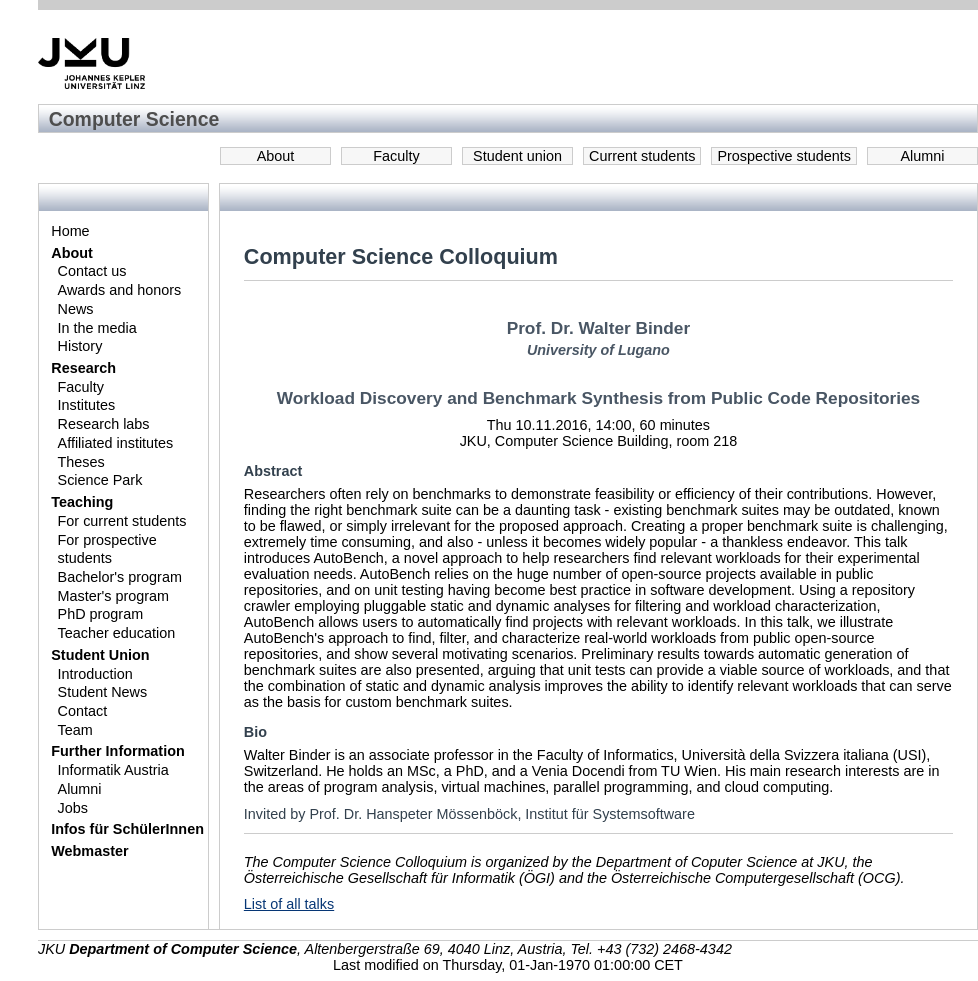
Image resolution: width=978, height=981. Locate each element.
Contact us (92, 271)
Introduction (95, 674)
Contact (83, 711)
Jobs (73, 808)
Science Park (100, 480)
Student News (103, 692)
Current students (642, 156)
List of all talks (289, 904)
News (76, 309)
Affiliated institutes (116, 443)
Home (70, 231)
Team (75, 730)
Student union (517, 156)
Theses (81, 462)
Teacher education (117, 633)
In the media (97, 328)
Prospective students (784, 156)
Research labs (104, 424)
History (80, 346)
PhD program (101, 614)
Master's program (114, 596)
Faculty (396, 156)
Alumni (923, 156)
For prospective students (107, 549)
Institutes (87, 405)
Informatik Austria (113, 770)
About (276, 156)
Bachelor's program (120, 577)
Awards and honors (120, 290)
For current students (122, 521)
